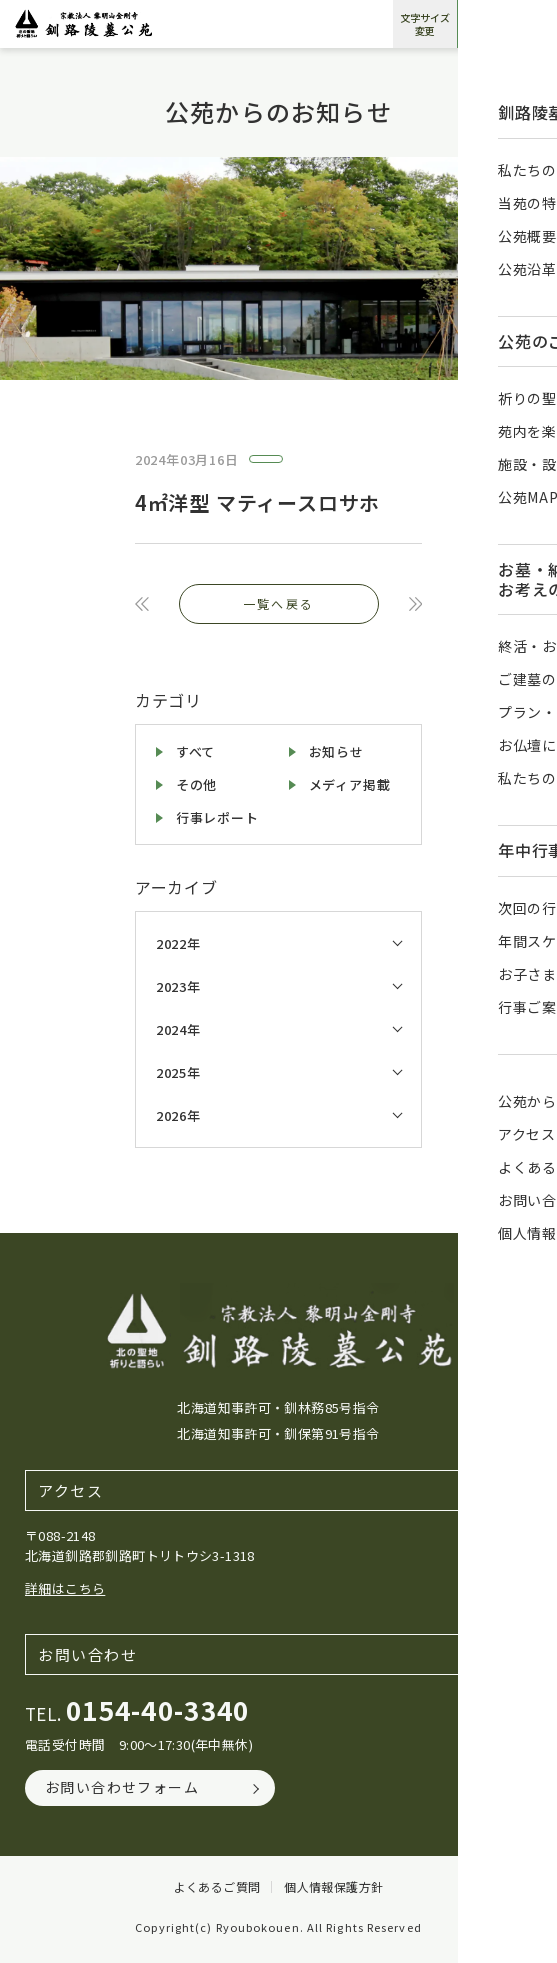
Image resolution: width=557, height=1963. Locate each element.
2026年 (178, 1115)
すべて (195, 751)
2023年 (178, 986)
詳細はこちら (65, 1588)
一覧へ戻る (279, 603)
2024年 (178, 1029)
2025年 (178, 1072)
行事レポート (217, 817)
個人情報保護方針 (333, 1887)
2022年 (178, 943)
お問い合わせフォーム (122, 1787)
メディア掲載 (350, 784)
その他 (196, 784)
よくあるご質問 (217, 1887)
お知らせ (336, 751)
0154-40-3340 (158, 1709)
